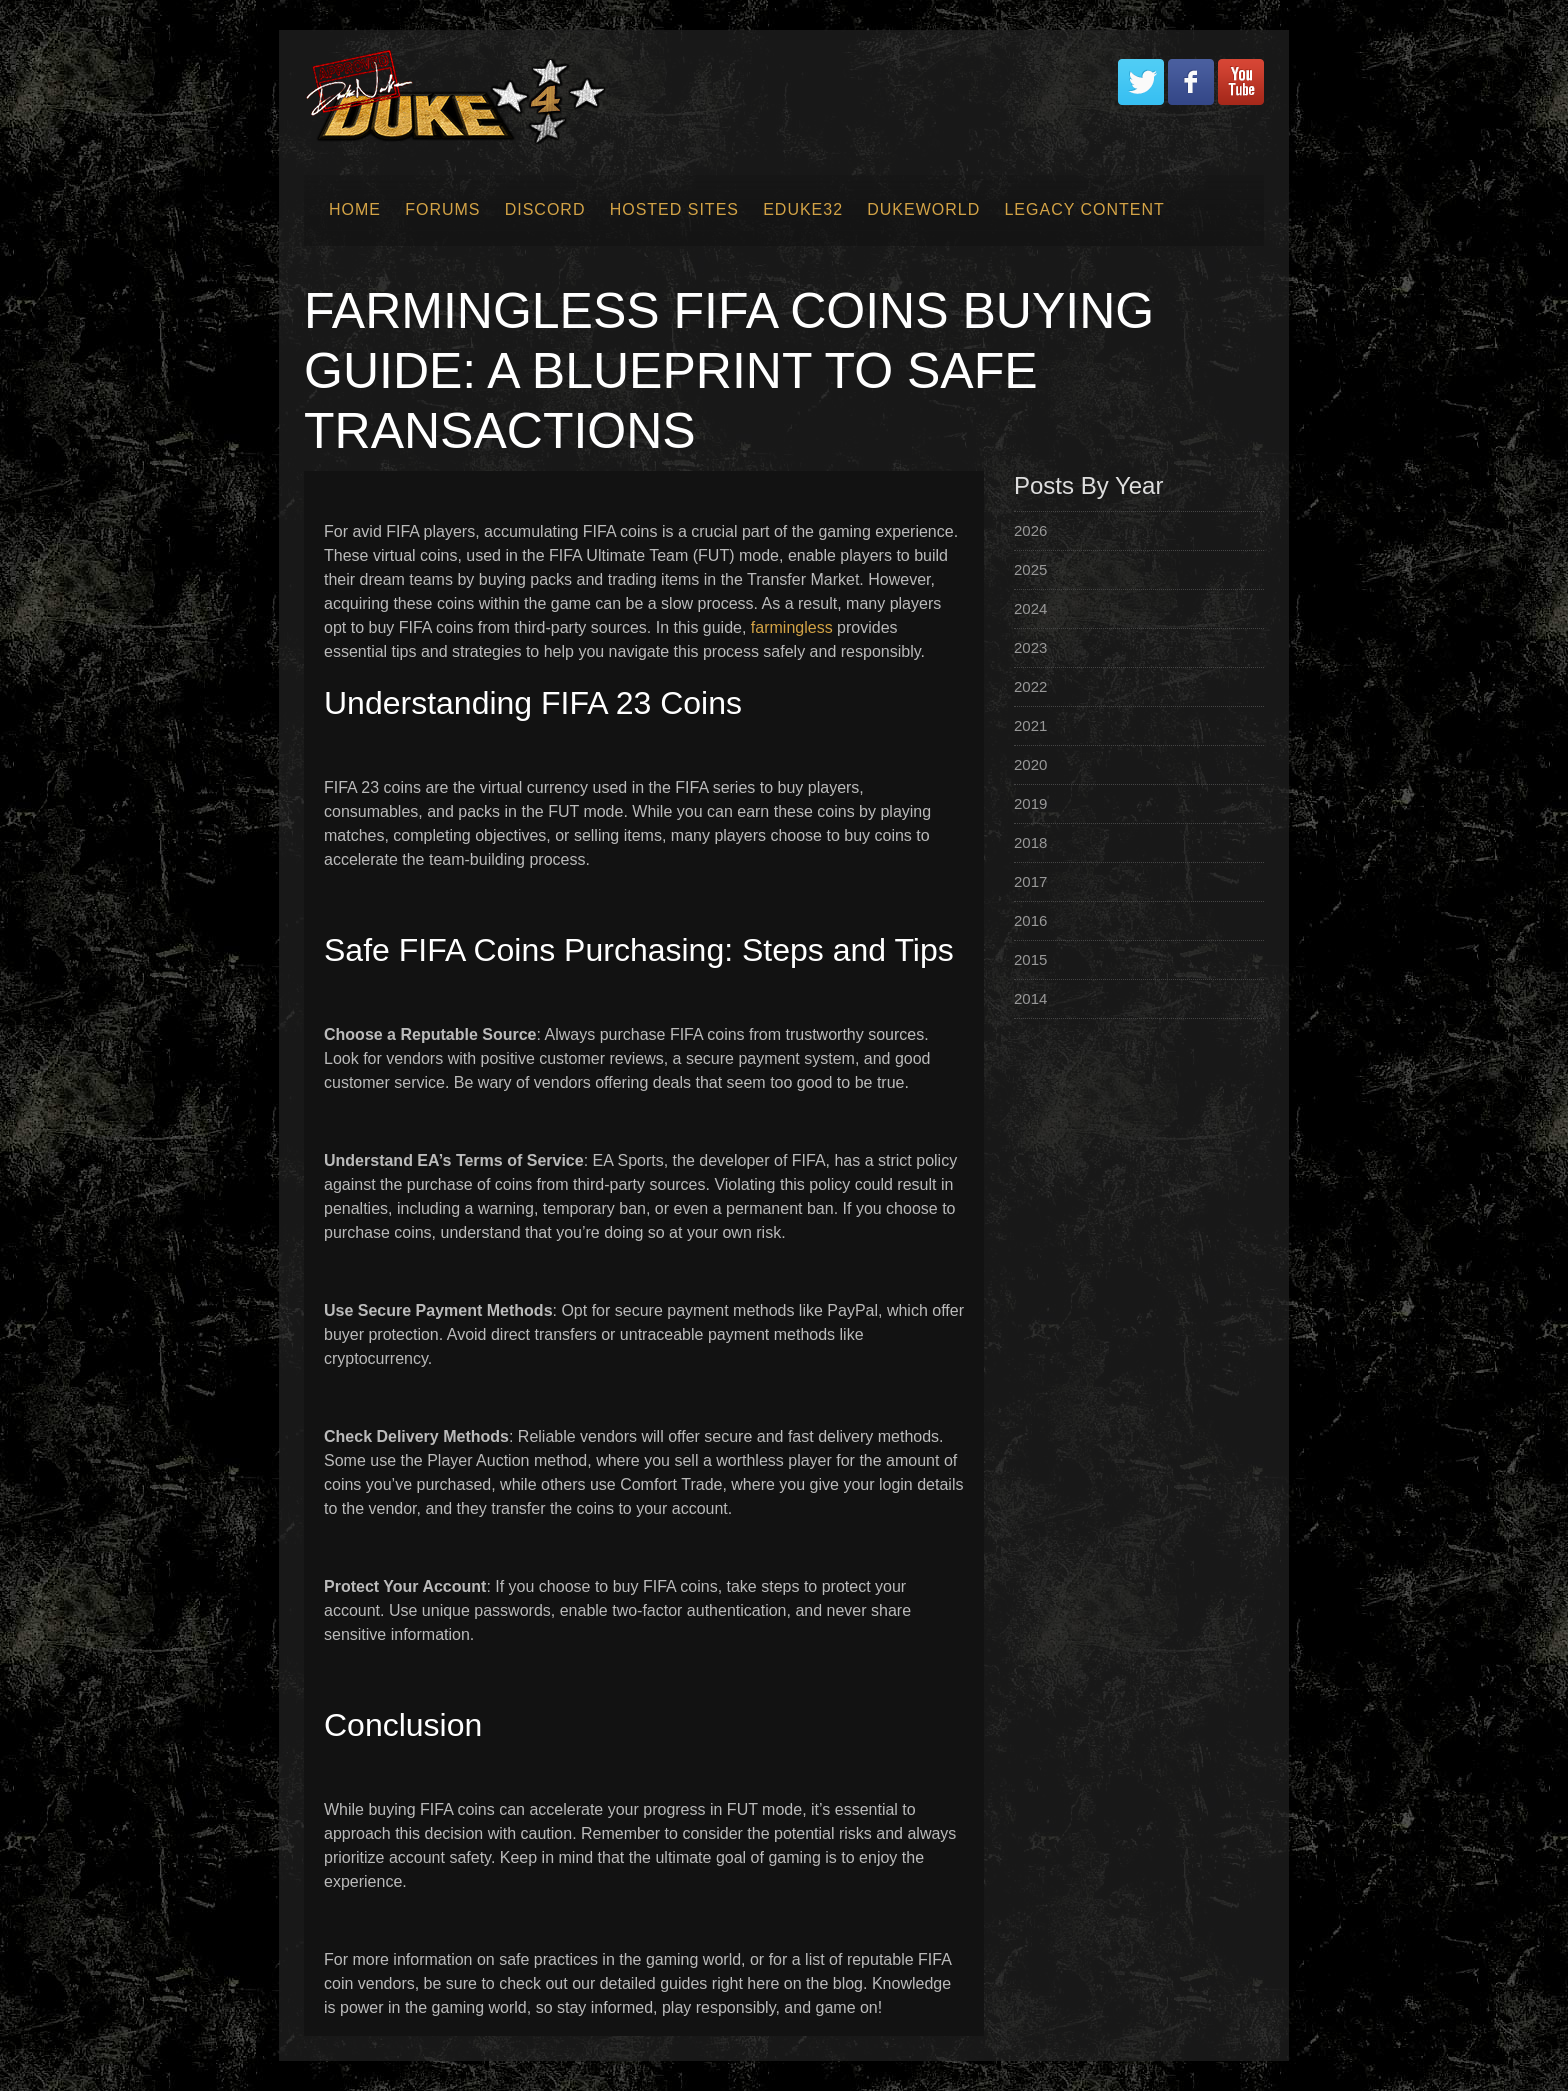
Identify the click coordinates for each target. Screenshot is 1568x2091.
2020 (1030, 764)
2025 (1030, 569)
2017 (1030, 881)
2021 (1030, 725)
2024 (1030, 608)
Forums (442, 209)
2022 (1030, 686)
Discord (545, 209)
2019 (1030, 803)
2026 (1030, 530)
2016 (1030, 920)
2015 (1030, 959)
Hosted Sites (674, 209)
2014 (1030, 998)
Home (355, 209)
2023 (1030, 647)
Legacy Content (1084, 209)
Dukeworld (923, 209)
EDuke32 (803, 209)
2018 (1030, 842)
